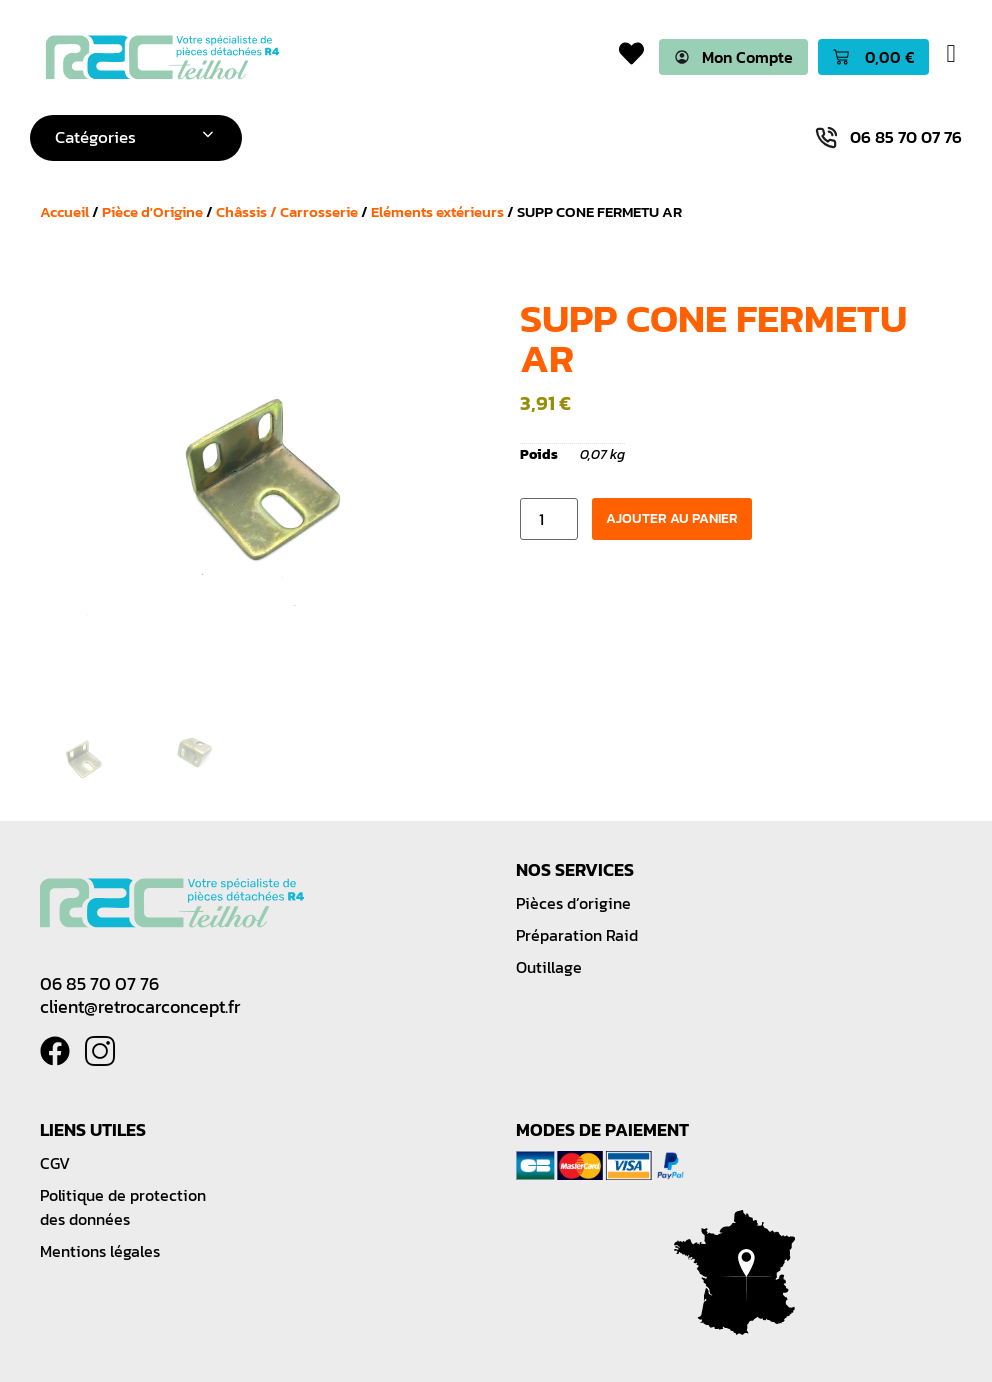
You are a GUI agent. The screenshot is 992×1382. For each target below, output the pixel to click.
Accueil (64, 211)
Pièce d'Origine (152, 211)
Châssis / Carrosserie (287, 211)
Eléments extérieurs (437, 211)
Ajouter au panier (672, 519)
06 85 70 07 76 (99, 983)
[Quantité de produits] (549, 520)
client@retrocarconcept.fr (140, 1006)
